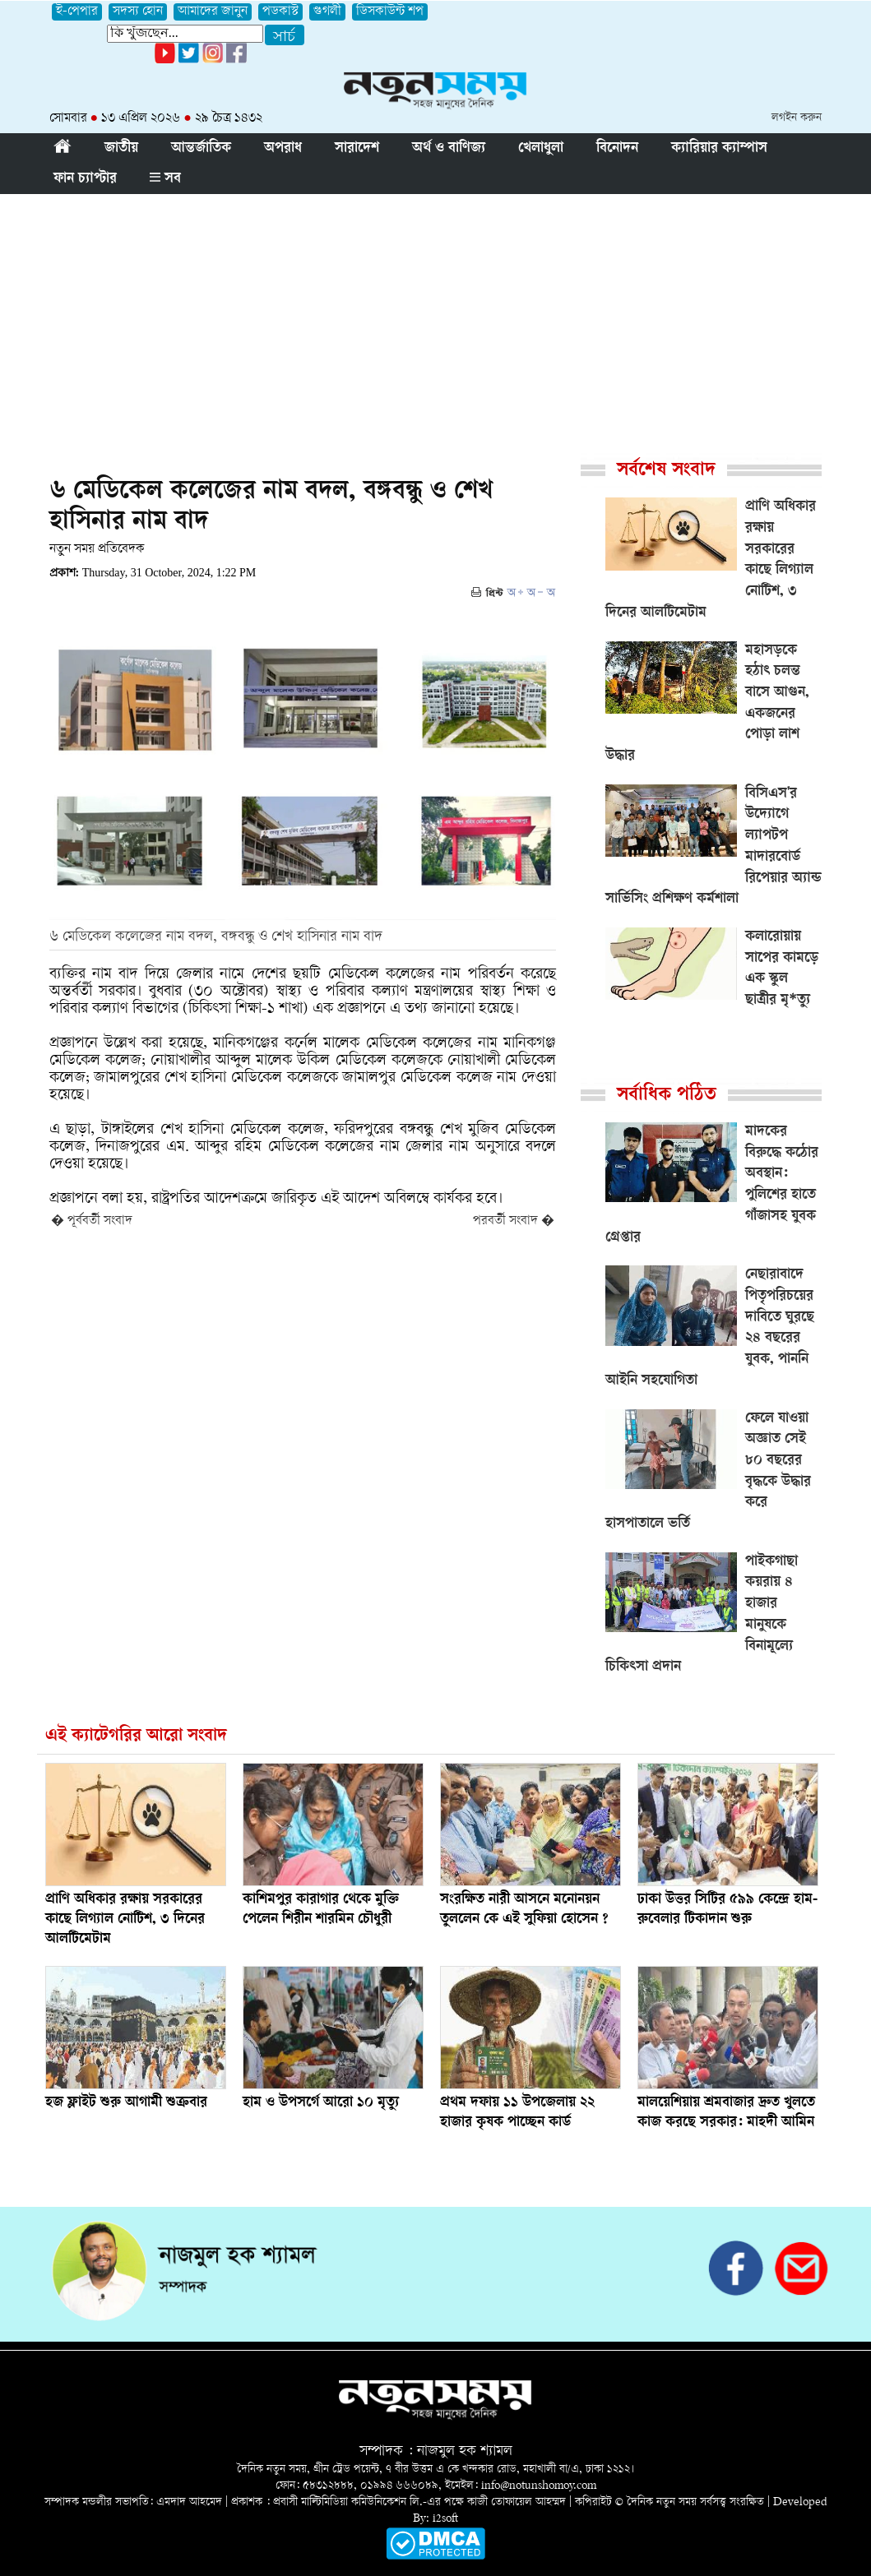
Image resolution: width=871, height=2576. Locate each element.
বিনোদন (617, 149)
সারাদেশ (357, 149)
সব (165, 179)
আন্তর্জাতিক (201, 149)
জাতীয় (121, 149)
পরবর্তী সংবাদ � (513, 1221)
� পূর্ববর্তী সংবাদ (91, 1221)
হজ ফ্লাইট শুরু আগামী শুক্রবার (126, 2103)
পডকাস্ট (280, 12)
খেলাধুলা (540, 149)
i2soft (445, 2519)
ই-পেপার (77, 12)
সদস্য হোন (138, 12)
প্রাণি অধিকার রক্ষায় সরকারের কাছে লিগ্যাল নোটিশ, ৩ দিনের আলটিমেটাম (125, 1920)
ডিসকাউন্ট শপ (390, 12)
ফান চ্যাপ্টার (85, 179)
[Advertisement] (435, 317)
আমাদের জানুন (213, 12)
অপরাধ (283, 149)
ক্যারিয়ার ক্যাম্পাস (719, 149)
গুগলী (327, 12)
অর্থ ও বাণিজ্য (448, 149)
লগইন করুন (796, 118)
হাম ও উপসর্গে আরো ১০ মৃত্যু (321, 2103)
